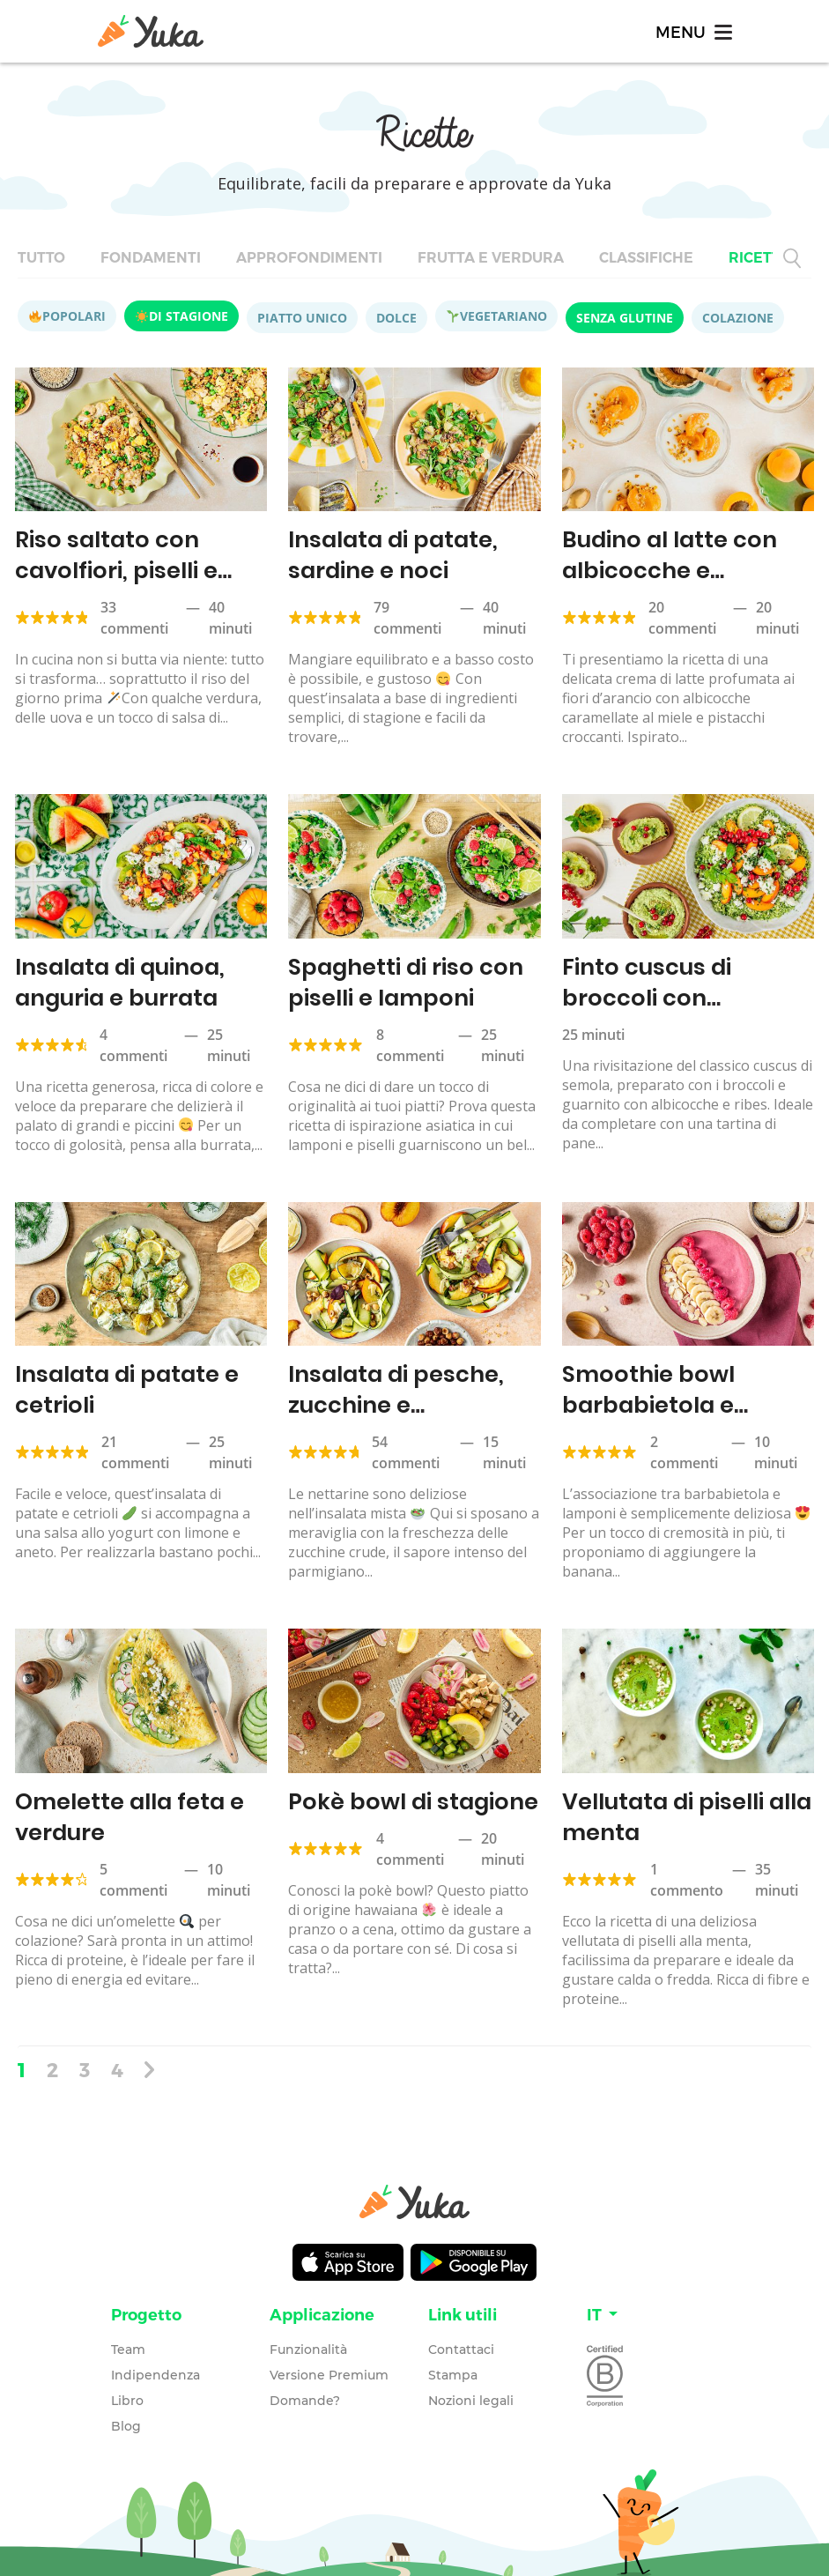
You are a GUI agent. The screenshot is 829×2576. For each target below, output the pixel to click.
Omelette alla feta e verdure (126, 1810)
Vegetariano (497, 316)
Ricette (759, 257)
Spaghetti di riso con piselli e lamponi (402, 979)
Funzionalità (308, 2342)
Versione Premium (329, 2368)
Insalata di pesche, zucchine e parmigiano (394, 1400)
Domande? (305, 2394)
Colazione (737, 317)
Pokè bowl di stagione (408, 1795)
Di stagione (182, 316)
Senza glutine (624, 317)
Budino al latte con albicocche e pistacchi (666, 568)
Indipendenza (155, 2368)
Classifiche (646, 257)
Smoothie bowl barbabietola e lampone (645, 1400)
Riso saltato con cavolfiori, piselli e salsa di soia (113, 568)
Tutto (41, 257)
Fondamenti (150, 257)
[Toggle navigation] (692, 31)
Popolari (67, 316)
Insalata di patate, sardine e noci (391, 553)
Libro (127, 2394)
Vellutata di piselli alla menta (684, 1810)
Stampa (452, 2368)
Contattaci (461, 2342)
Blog (126, 2419)
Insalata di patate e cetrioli (124, 1385)
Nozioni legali (471, 2394)
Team (128, 2342)
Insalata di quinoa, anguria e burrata (118, 979)
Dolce (396, 317)
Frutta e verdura (491, 257)
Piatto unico (302, 317)
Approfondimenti (309, 257)
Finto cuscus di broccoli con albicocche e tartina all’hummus (675, 1009)
